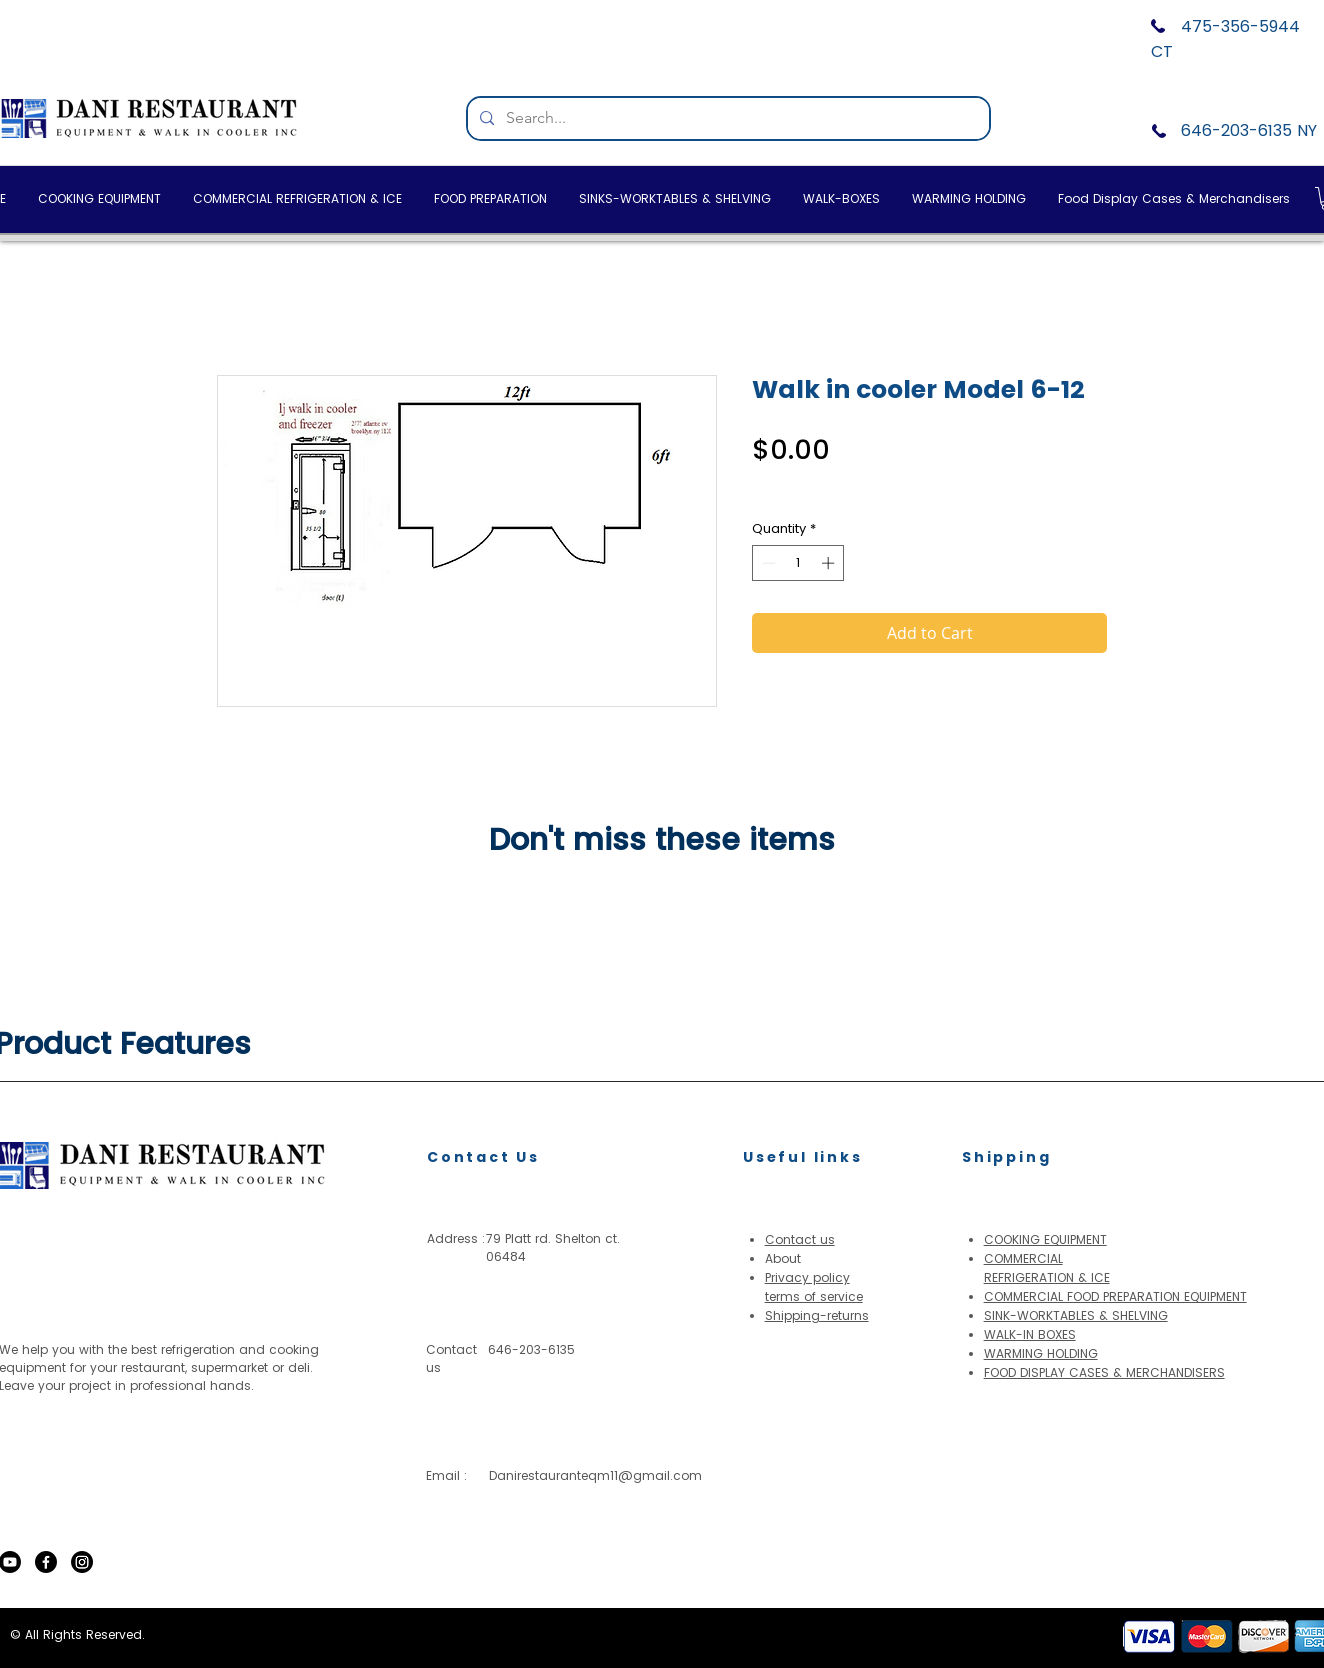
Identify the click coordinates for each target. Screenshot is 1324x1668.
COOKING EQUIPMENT (1045, 1239)
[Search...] (726, 118)
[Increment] (830, 563)
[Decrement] (767, 563)
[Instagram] (82, 1562)
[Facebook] (46, 1562)
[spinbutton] (798, 563)
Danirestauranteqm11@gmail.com (595, 1475)
